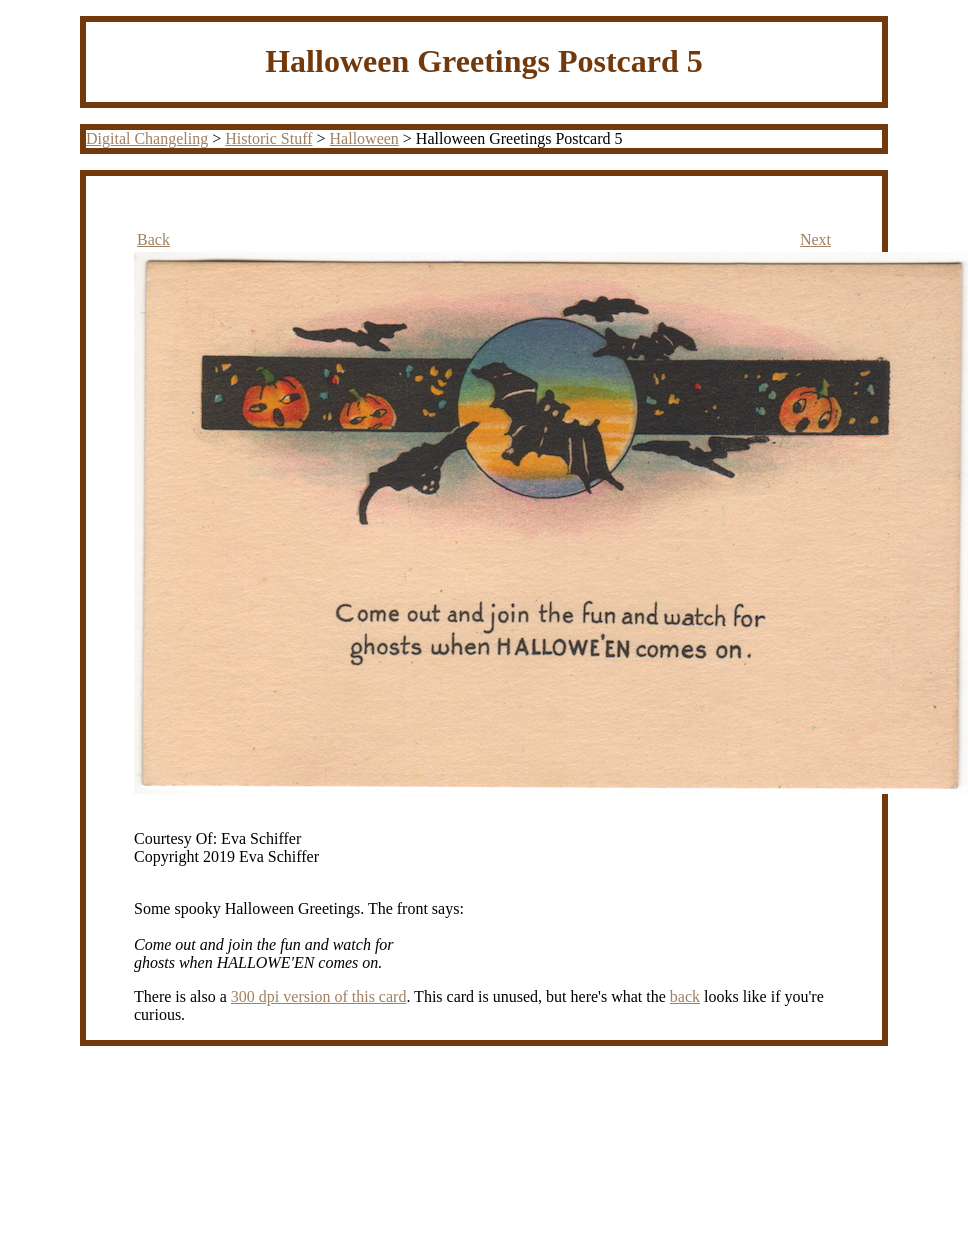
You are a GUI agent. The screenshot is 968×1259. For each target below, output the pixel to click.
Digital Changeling (147, 138)
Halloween (364, 138)
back (685, 996)
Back (153, 239)
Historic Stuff (268, 138)
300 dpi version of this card (319, 996)
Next (815, 239)
